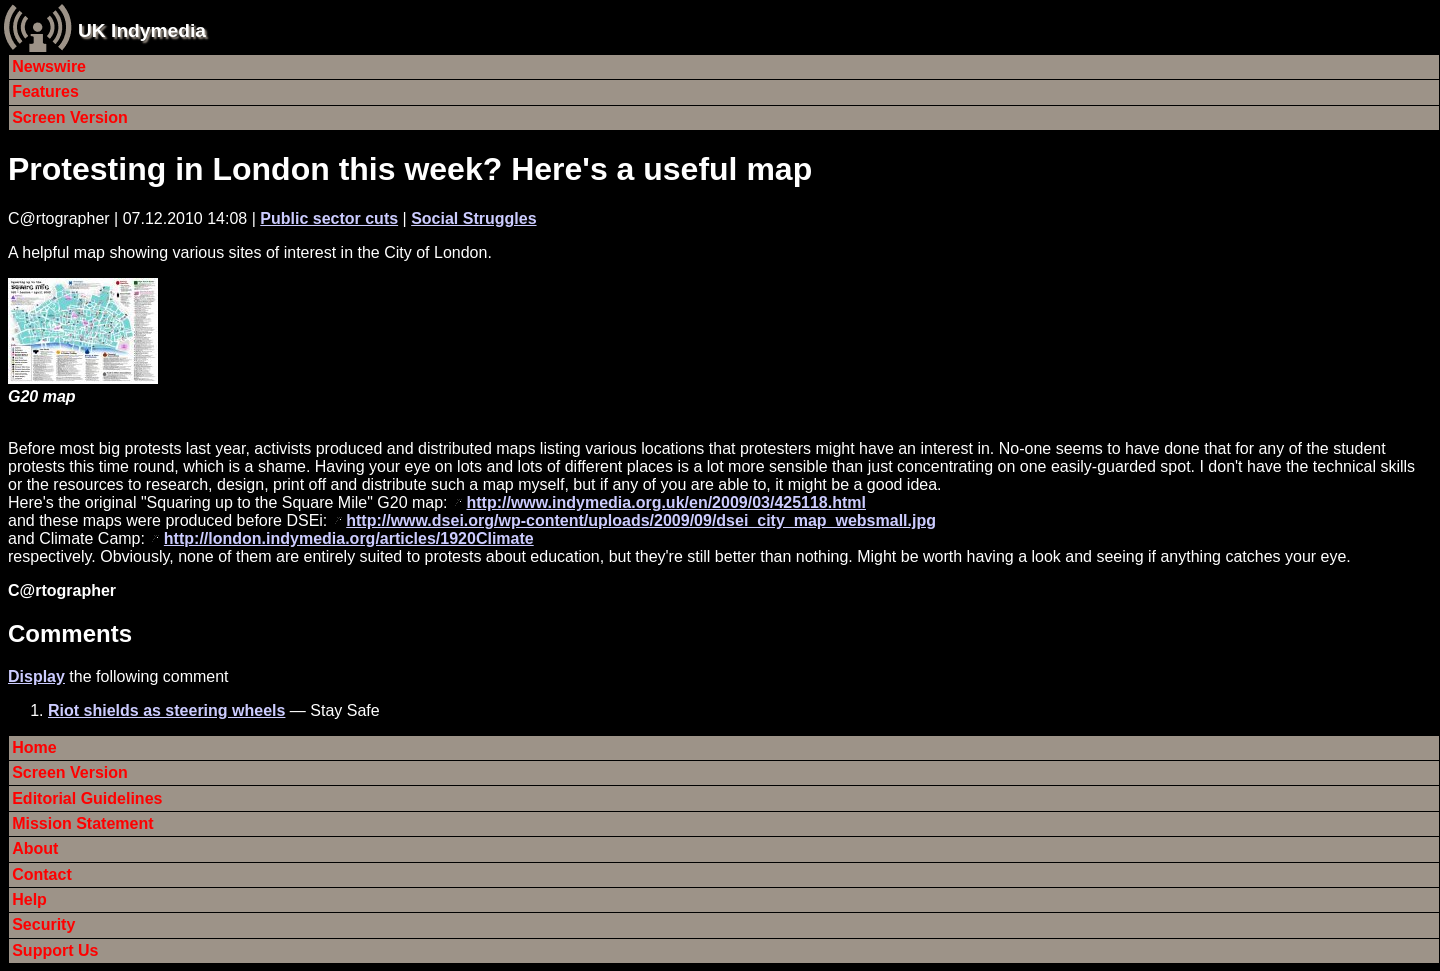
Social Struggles (473, 218)
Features (45, 91)
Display (36, 676)
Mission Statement (82, 823)
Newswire (49, 66)
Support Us (55, 950)
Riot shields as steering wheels (166, 710)
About (35, 848)
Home (34, 747)
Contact (42, 874)
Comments (70, 633)
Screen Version (70, 117)
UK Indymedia (142, 30)
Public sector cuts (329, 218)
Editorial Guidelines (87, 798)
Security (43, 924)
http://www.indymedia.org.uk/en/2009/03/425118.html (666, 502)
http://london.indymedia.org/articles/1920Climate (349, 538)
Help (29, 899)
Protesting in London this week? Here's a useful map (410, 169)
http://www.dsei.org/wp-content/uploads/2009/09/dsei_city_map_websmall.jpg (641, 520)
